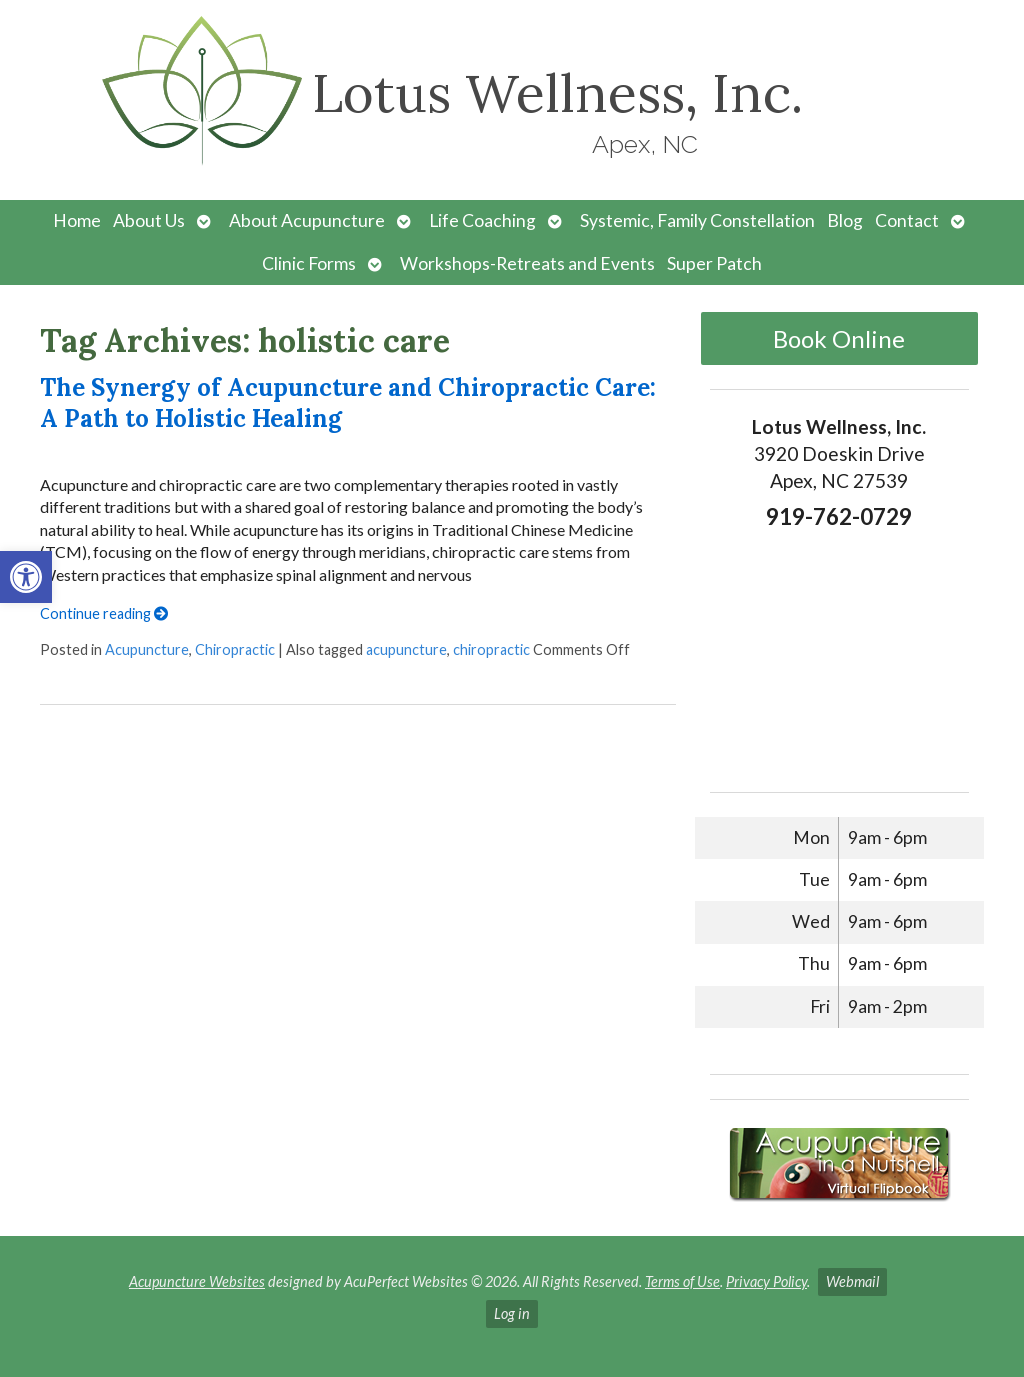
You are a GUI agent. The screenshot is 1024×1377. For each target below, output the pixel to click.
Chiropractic (235, 649)
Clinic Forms (309, 263)
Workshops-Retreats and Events (527, 263)
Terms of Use (682, 1281)
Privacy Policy (766, 1281)
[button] (26, 577)
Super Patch (714, 263)
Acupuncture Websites (197, 1281)
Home (77, 220)
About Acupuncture (307, 220)
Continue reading (104, 613)
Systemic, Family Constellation (697, 220)
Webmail (852, 1281)
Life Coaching (482, 220)
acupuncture (406, 649)
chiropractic (491, 649)
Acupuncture (147, 649)
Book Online (839, 338)
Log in (512, 1313)
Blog (845, 220)
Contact (907, 220)
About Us (149, 220)
